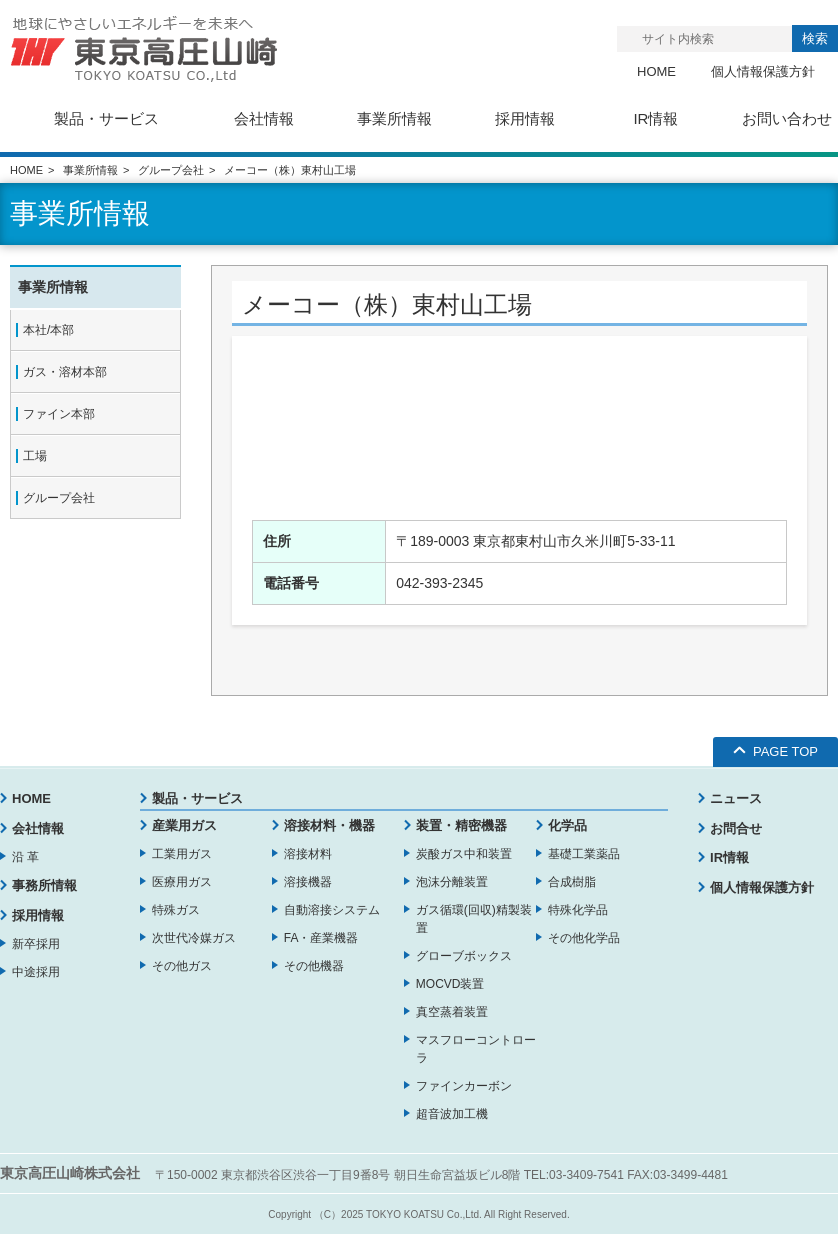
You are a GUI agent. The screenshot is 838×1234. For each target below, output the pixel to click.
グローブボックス (464, 956)
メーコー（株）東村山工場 (387, 304)
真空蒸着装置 (452, 1012)
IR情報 (729, 857)
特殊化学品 (578, 910)
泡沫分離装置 (452, 882)
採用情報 (38, 915)
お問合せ (736, 828)
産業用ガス (184, 825)
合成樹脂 (572, 882)
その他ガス (182, 966)
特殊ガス (176, 910)
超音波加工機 (452, 1114)
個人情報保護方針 (763, 71)
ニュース (736, 798)
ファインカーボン (464, 1086)
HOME (656, 71)
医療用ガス (182, 882)
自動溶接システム (332, 910)
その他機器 (314, 966)
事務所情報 (44, 885)
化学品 (567, 825)
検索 (815, 38)
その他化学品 (584, 938)
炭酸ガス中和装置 (464, 854)
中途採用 (36, 972)
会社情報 (38, 828)
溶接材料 (308, 854)
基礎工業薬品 (584, 854)
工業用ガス (182, 854)
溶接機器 (308, 882)
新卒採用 (36, 944)
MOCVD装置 (450, 984)
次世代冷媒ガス (194, 938)
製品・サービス (197, 798)
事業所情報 (90, 170)
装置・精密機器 (461, 825)
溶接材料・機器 (329, 825)
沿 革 (25, 857)
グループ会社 (171, 170)
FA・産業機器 (321, 938)
